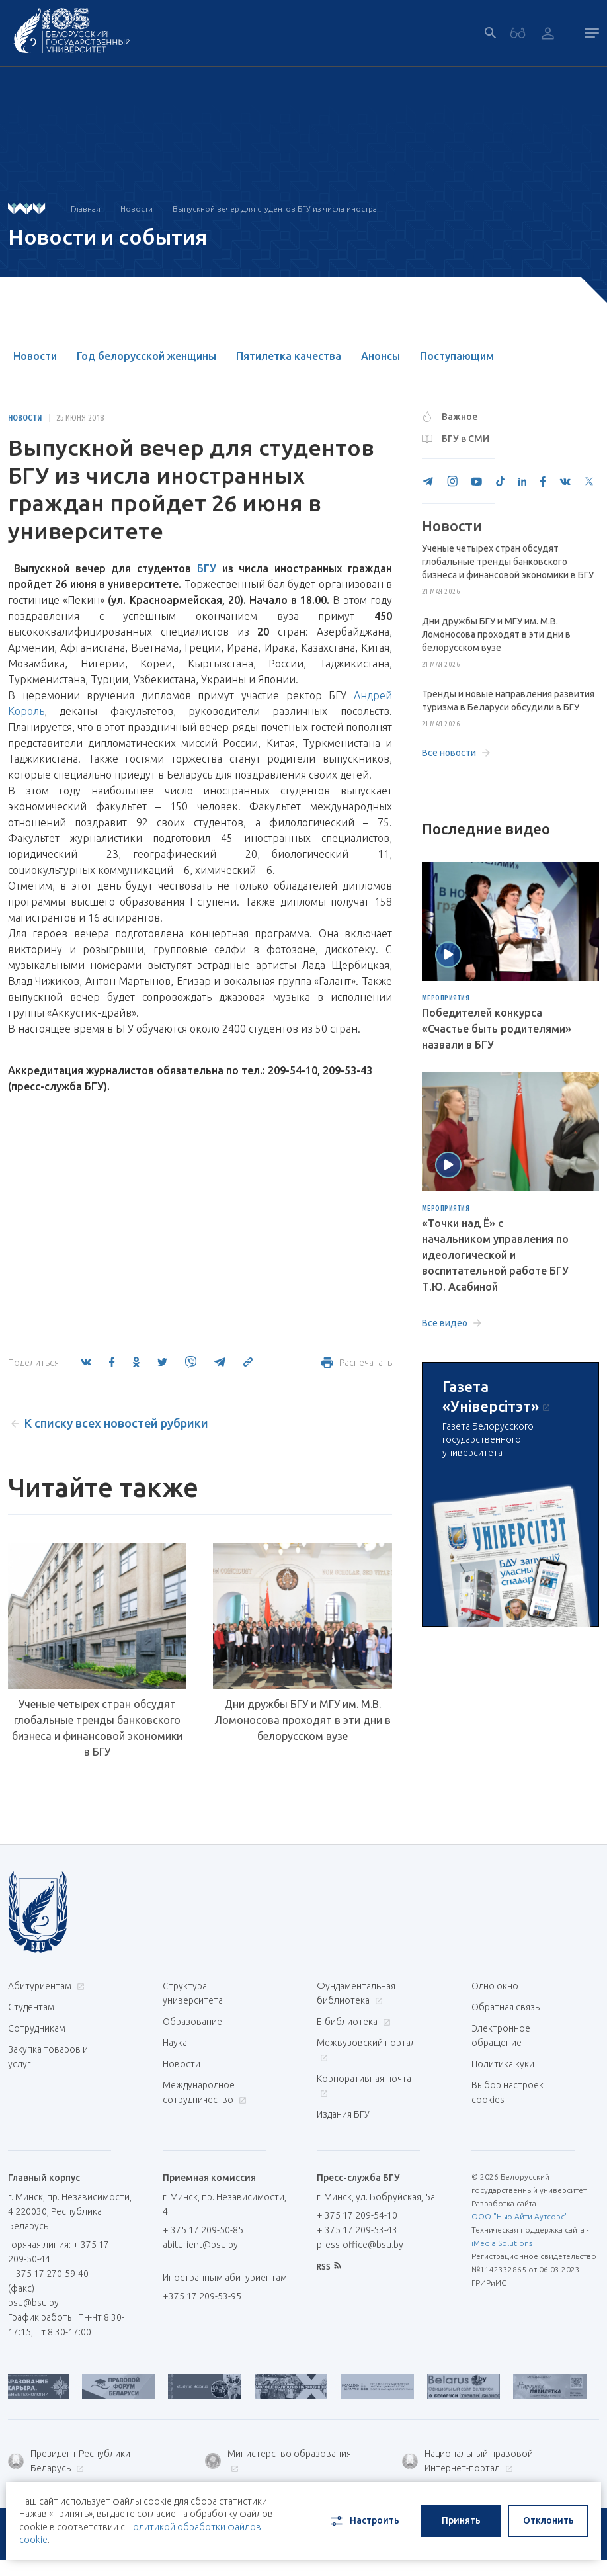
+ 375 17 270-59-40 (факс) (48, 2281)
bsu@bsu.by (33, 2302)
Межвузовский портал (366, 2050)
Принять (461, 2520)
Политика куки (502, 2064)
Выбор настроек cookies (507, 2092)
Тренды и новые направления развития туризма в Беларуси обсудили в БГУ (508, 700)
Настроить (364, 2521)
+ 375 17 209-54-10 (357, 2215)
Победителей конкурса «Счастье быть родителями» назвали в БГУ (496, 1029)
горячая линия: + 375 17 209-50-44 (58, 2251)
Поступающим (457, 356)
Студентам (31, 2007)
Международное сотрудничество (205, 2092)
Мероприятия (446, 998)
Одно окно (494, 1986)
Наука (175, 2043)
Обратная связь (505, 2007)
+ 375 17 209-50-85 (203, 2230)
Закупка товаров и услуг (48, 2056)
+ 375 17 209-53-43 (357, 2230)
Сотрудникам (36, 2028)
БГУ (206, 568)
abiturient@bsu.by (200, 2244)
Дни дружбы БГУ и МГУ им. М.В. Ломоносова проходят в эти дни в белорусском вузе (302, 1720)
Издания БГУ (343, 2114)
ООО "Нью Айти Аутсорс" (519, 2216)
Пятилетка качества (288, 356)
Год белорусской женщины (146, 356)
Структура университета (193, 1993)
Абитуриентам (44, 1986)
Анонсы (380, 356)
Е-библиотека (352, 2021)
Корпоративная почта (364, 2085)
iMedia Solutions (501, 2243)
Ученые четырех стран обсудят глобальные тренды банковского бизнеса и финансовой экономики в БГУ (97, 1728)
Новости (136, 208)
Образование (192, 2021)
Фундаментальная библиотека (356, 1993)
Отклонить (548, 2520)
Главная (86, 208)
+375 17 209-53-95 (202, 2296)
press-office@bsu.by (360, 2244)
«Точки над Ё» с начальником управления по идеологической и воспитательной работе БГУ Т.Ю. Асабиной (495, 1255)
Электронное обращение (500, 2035)
